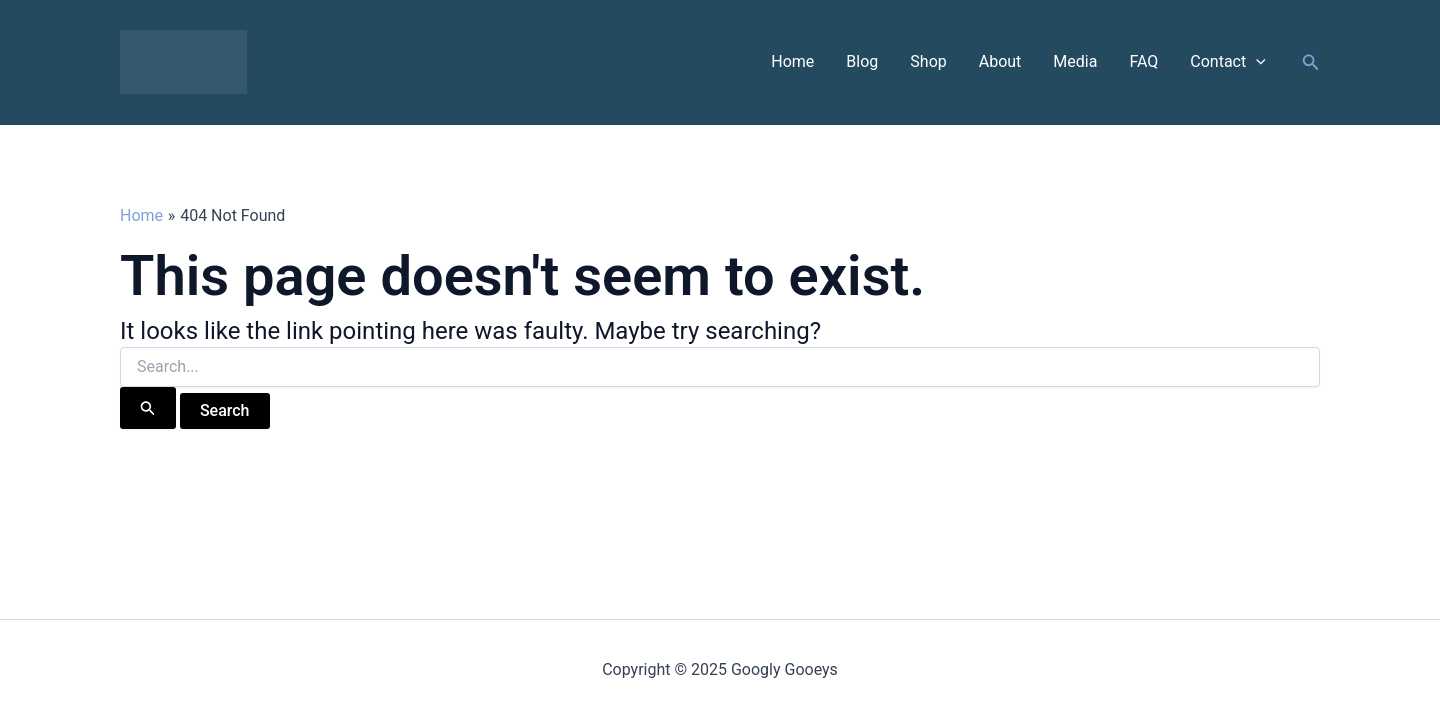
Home (792, 61)
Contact (1228, 62)
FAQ (1143, 61)
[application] (1256, 62)
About (1000, 61)
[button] (1311, 62)
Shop (928, 61)
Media (1075, 61)
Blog (862, 61)
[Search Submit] (148, 408)
